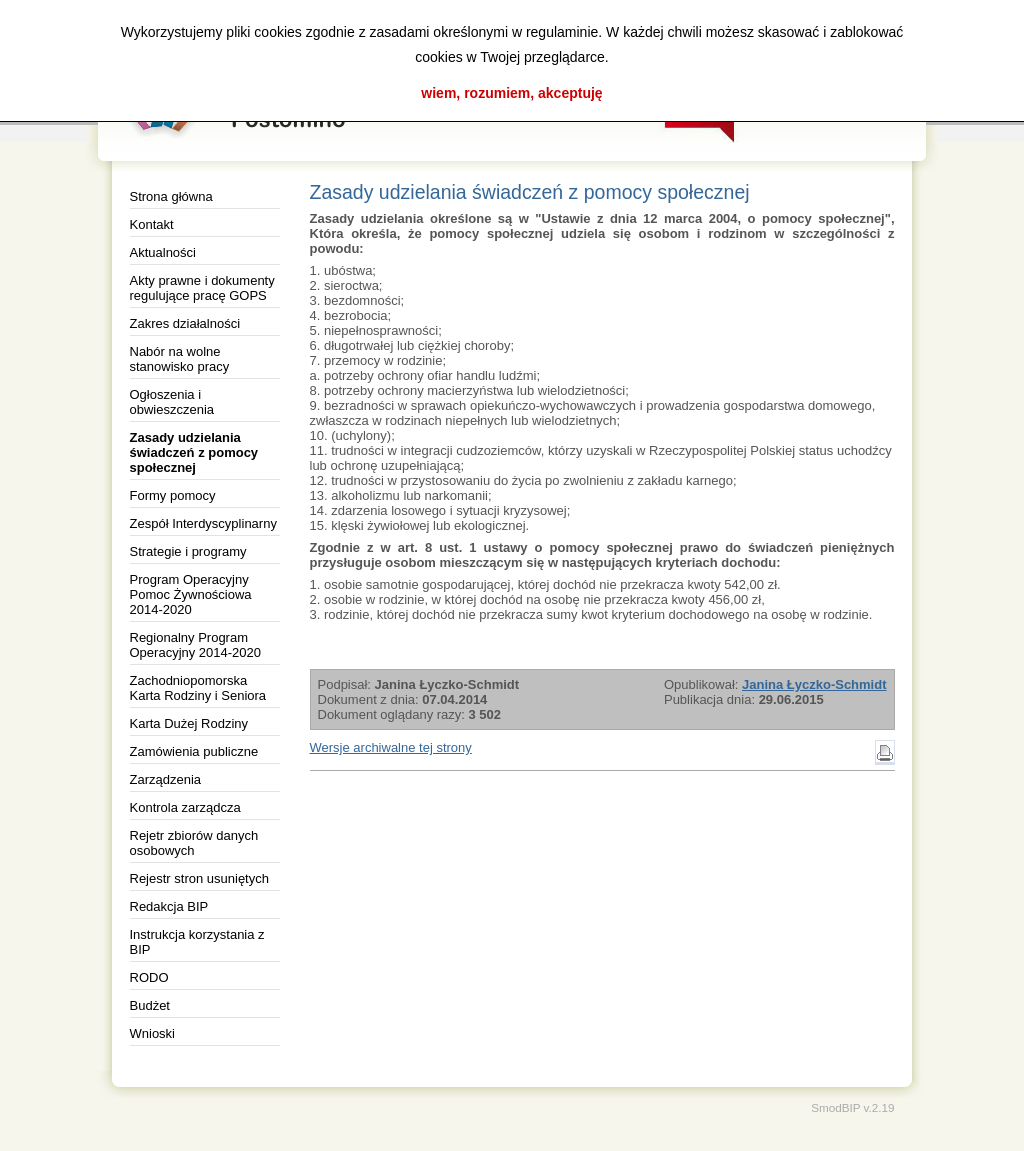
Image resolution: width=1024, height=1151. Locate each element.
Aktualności (163, 252)
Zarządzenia (166, 779)
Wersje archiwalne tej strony (391, 747)
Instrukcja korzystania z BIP (197, 942)
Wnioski (153, 1033)
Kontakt (152, 224)
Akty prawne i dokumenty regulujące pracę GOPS (202, 288)
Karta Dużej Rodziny (189, 723)
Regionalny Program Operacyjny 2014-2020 (196, 645)
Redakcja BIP (169, 906)
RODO (149, 977)
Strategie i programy (188, 551)
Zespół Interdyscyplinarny (203, 523)
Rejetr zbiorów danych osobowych (194, 843)
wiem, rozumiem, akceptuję (511, 93)
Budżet (150, 1005)
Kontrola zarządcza (185, 807)
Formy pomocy (173, 495)
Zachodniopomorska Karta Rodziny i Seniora (198, 688)
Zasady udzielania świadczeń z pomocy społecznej (194, 452)
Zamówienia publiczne (194, 751)
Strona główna (171, 196)
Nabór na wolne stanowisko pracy (180, 359)
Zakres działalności (185, 323)
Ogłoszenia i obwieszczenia (172, 402)
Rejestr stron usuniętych (199, 878)
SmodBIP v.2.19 (852, 1107)
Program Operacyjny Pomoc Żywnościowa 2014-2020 (191, 594)
